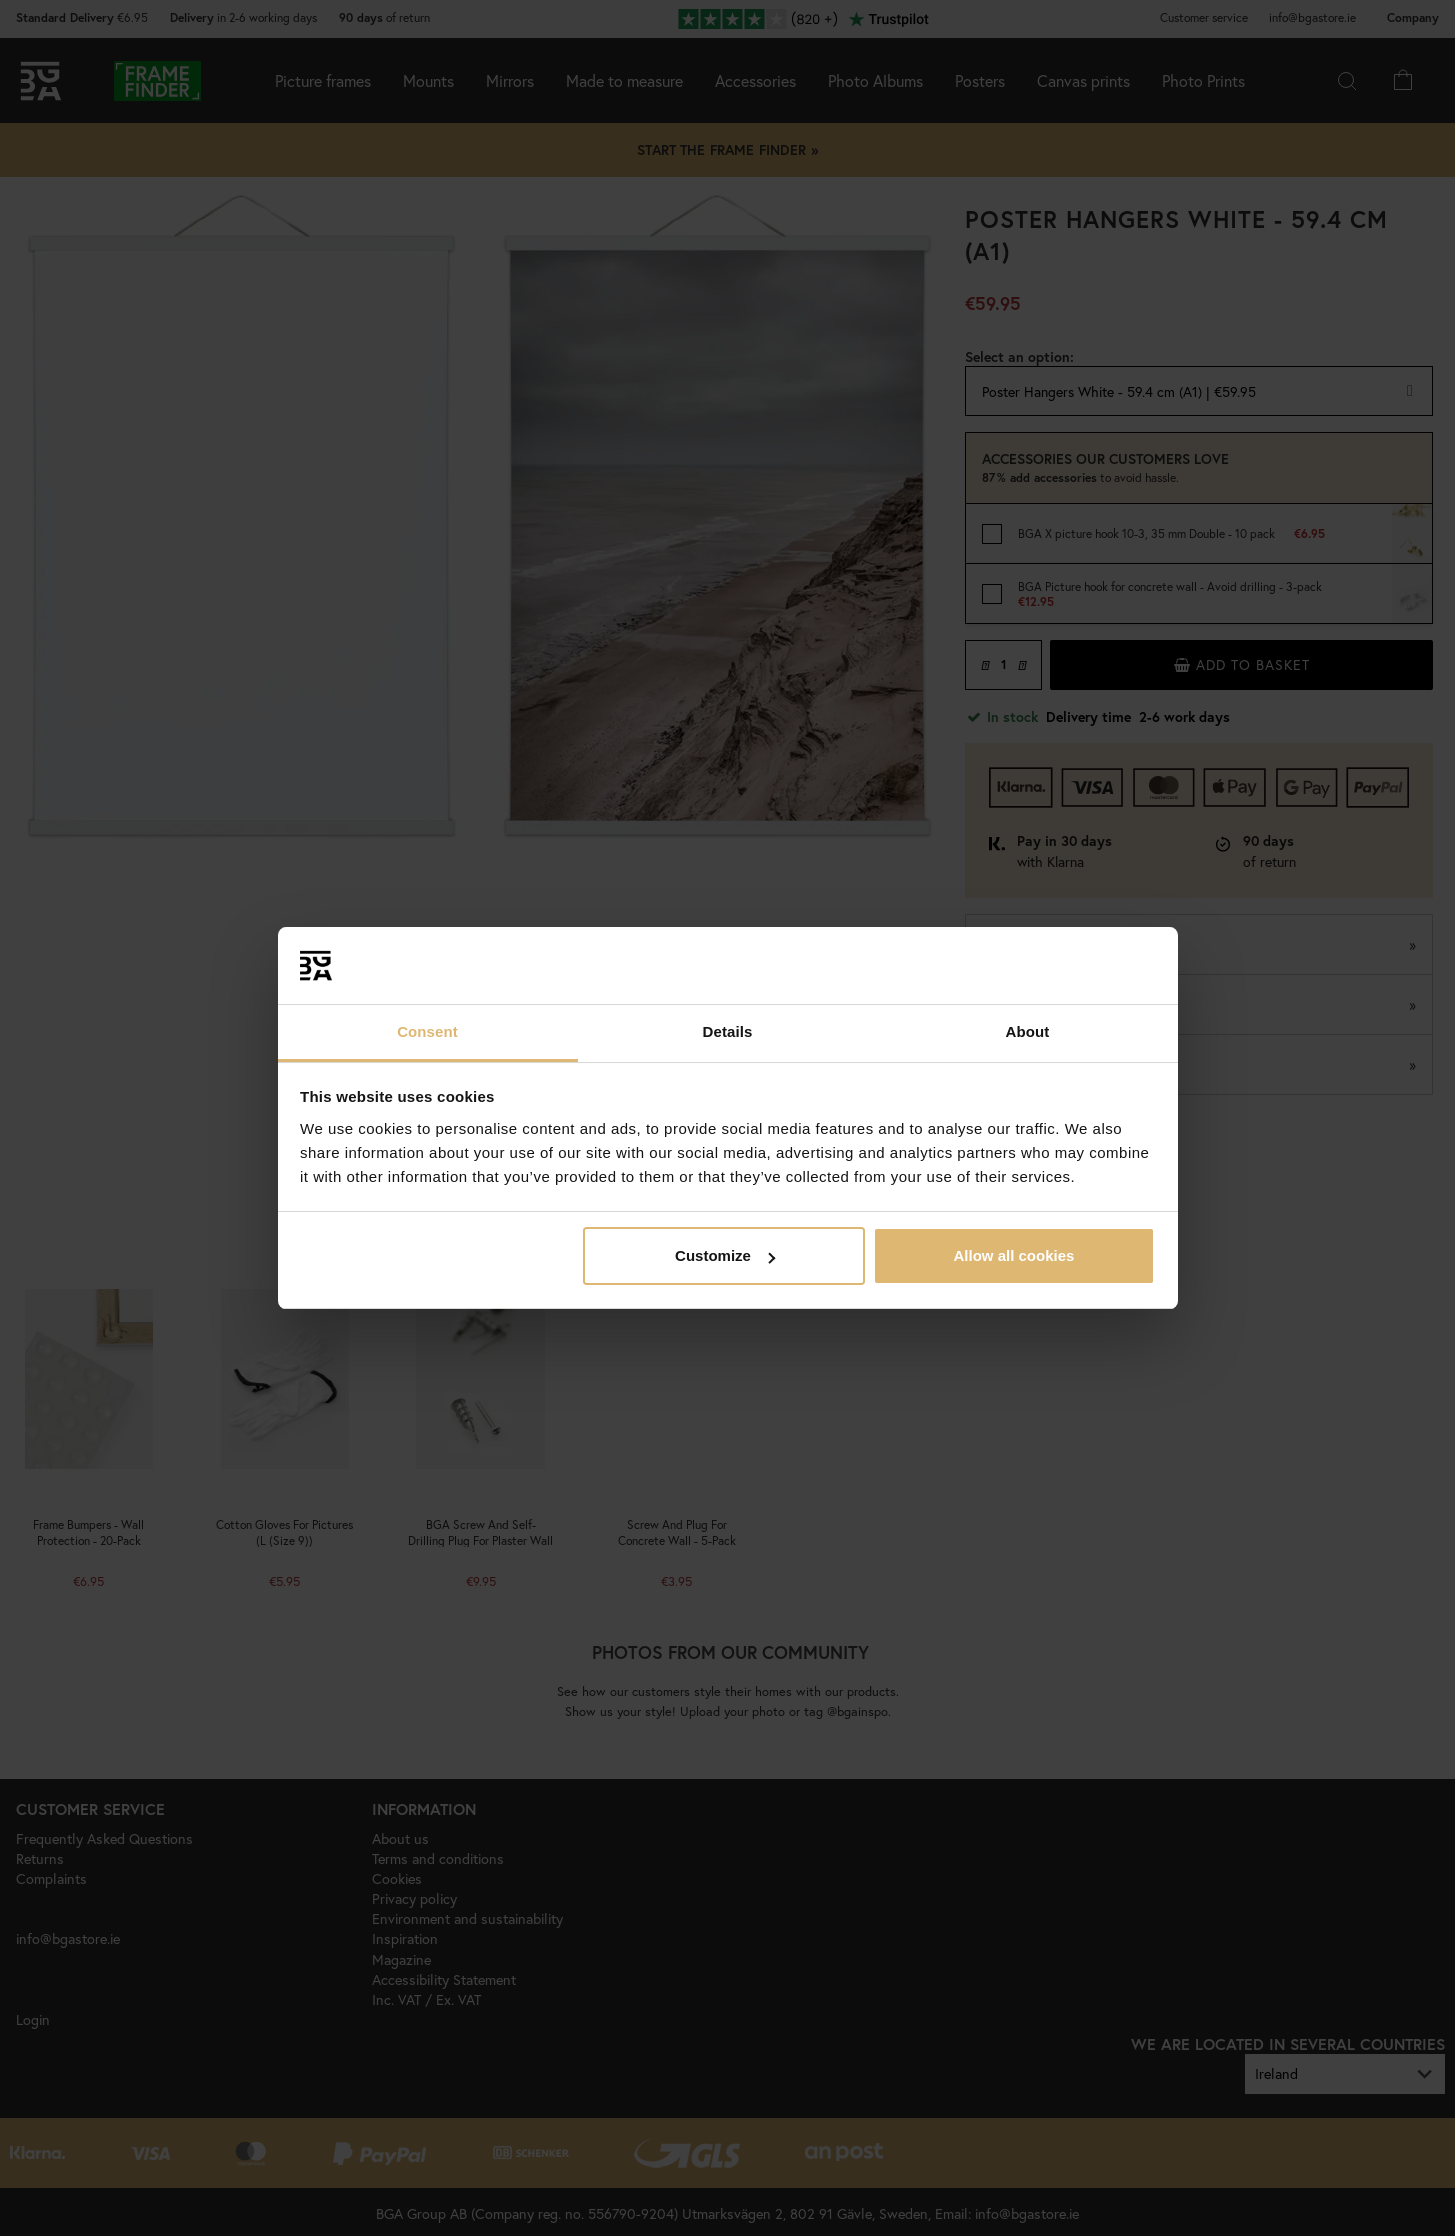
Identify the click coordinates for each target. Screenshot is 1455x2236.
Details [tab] (728, 1031)
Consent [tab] (427, 1031)
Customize (725, 1255)
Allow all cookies (1013, 1255)
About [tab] (1028, 1031)
